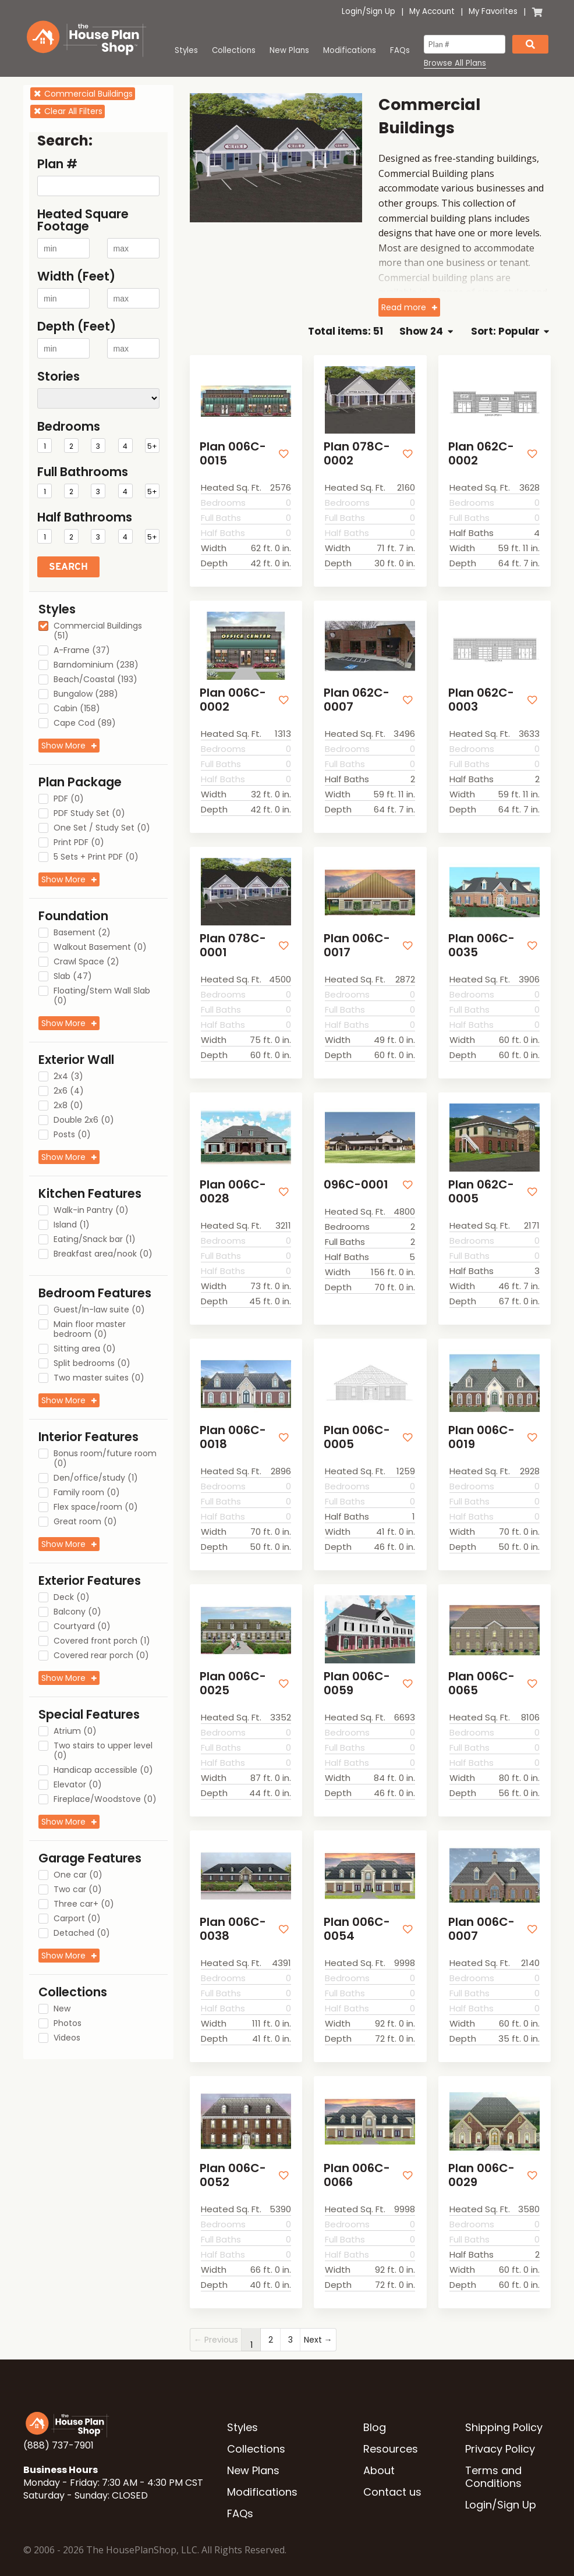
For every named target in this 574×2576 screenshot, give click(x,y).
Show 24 (425, 331)
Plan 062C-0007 (354, 695)
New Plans (289, 50)
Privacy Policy (500, 2426)
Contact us (392, 2469)
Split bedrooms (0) (92, 1363)
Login (352, 11)
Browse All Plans (455, 63)
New (62, 2009)
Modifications (349, 50)
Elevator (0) (78, 1785)
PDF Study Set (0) (89, 813)
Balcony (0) (77, 1612)
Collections (234, 50)
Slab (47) (73, 976)
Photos (68, 2023)
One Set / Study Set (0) (102, 828)
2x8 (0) (68, 1106)
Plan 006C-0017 (354, 938)
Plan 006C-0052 (230, 2153)
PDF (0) (69, 799)
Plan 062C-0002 (478, 451)
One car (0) (78, 1875)
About (379, 2447)
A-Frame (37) (82, 650)
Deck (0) (72, 1597)
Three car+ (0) (84, 1904)
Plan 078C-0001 (230, 938)
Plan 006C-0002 (230, 695)
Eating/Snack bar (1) (95, 1239)
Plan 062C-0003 (478, 695)
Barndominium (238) (96, 665)
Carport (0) (77, 1919)
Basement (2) (82, 933)
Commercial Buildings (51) (98, 631)
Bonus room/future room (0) (105, 1459)
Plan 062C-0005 (478, 1181)
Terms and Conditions (493, 2454)
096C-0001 (353, 1175)
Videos (67, 2038)
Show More (63, 745)
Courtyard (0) (82, 1626)
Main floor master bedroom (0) (90, 1329)
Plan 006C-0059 (354, 1667)
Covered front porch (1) (102, 1641)
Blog (374, 2404)
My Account (432, 11)
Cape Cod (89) (85, 723)
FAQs (400, 50)
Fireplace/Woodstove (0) (105, 1799)
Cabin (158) (77, 709)
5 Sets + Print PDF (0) (96, 857)
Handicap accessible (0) (103, 1770)
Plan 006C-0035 (479, 938)
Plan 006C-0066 (354, 2153)
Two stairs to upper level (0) (103, 1751)
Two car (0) (78, 1890)
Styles (186, 50)
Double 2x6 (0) (84, 1120)
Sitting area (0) (85, 1349)
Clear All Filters (67, 111)
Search (68, 566)
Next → (318, 2317)
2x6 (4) (69, 1091)
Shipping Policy (504, 2404)
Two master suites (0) (99, 1378)
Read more (403, 307)
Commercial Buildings (83, 94)
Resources (390, 2426)
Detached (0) (82, 1933)
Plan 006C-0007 (479, 1910)
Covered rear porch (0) (101, 1656)
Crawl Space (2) (86, 962)
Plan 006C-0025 (230, 1667)
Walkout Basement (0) (100, 947)
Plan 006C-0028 (230, 1181)
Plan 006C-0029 (479, 2153)
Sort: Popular (510, 331)
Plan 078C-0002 (354, 451)
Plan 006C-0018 (230, 1424)
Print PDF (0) (79, 843)
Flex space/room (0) (96, 1507)
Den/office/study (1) (96, 1478)
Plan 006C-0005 (354, 1424)
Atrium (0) (75, 1731)
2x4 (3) (68, 1076)
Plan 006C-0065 (479, 1667)
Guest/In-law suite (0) (99, 1310)
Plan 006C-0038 (230, 1910)
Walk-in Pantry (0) (91, 1210)
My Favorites (493, 11)
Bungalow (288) (86, 694)
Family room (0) (87, 1493)
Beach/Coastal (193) (95, 680)
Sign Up (380, 11)
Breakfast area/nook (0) (103, 1254)
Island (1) (72, 1225)
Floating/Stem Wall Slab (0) (102, 996)
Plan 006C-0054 (354, 1910)
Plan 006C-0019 (479, 1424)
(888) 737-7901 (58, 2422)
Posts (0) (72, 1135)
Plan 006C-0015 (230, 451)
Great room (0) (85, 1522)
